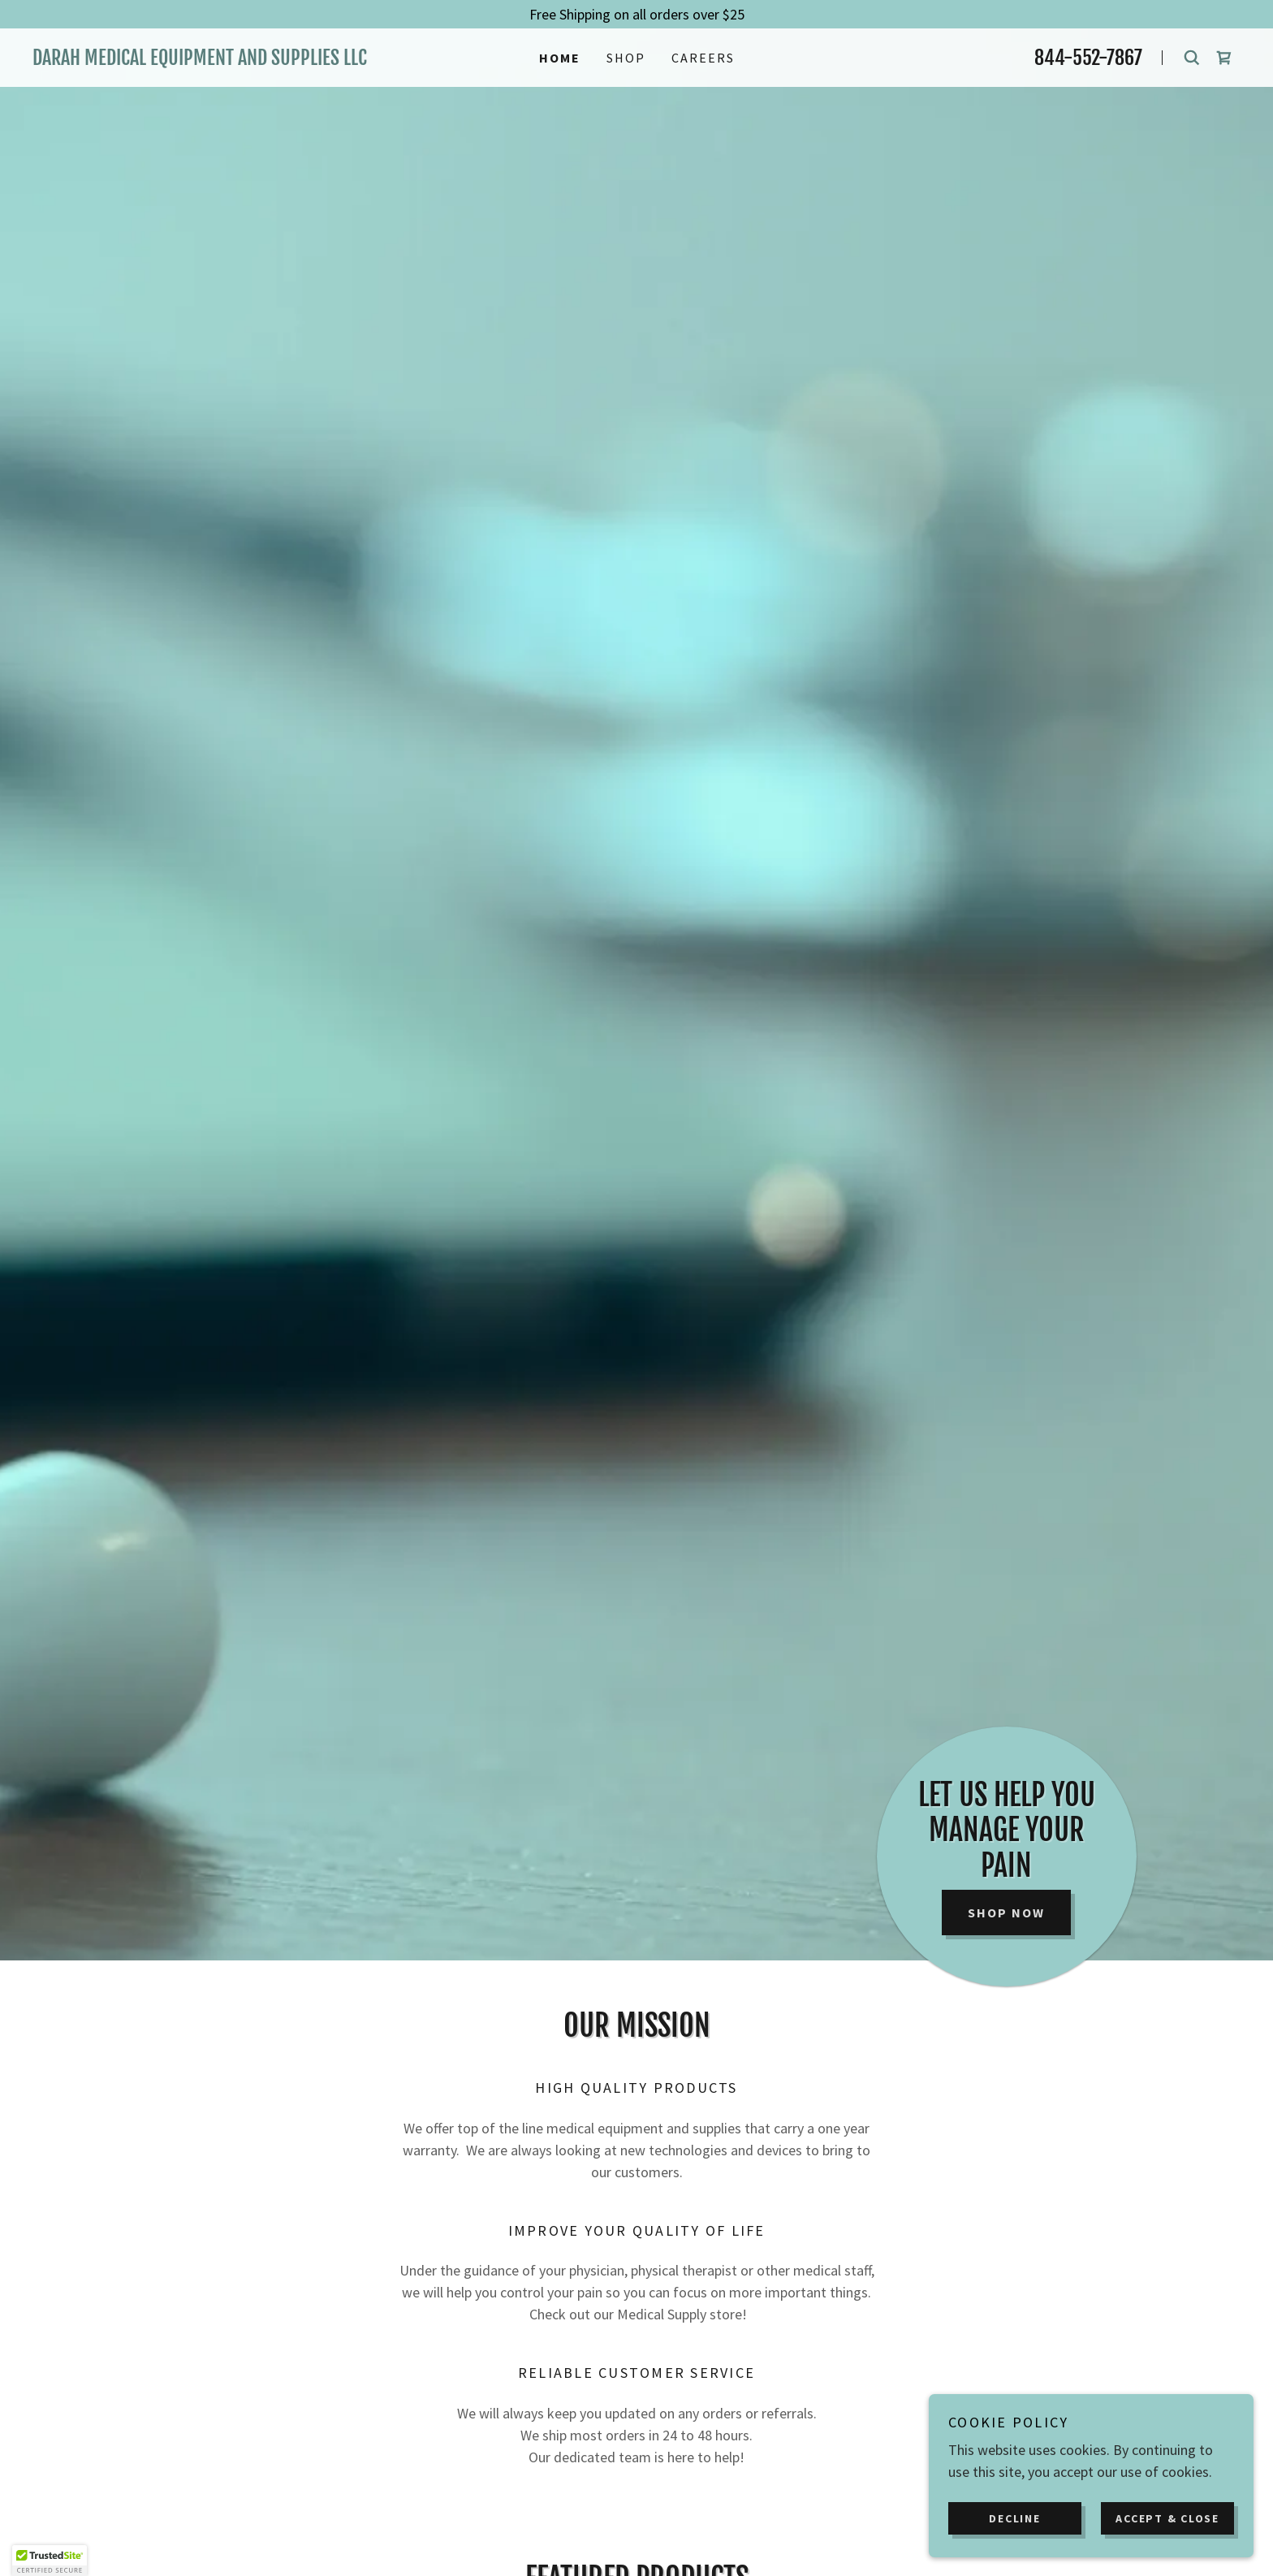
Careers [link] (703, 58)
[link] (213, 59)
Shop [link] (625, 58)
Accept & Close (1167, 2517)
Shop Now (1006, 1912)
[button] (49, 2560)
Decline (1014, 2517)
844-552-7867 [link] (1088, 57)
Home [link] (559, 58)
